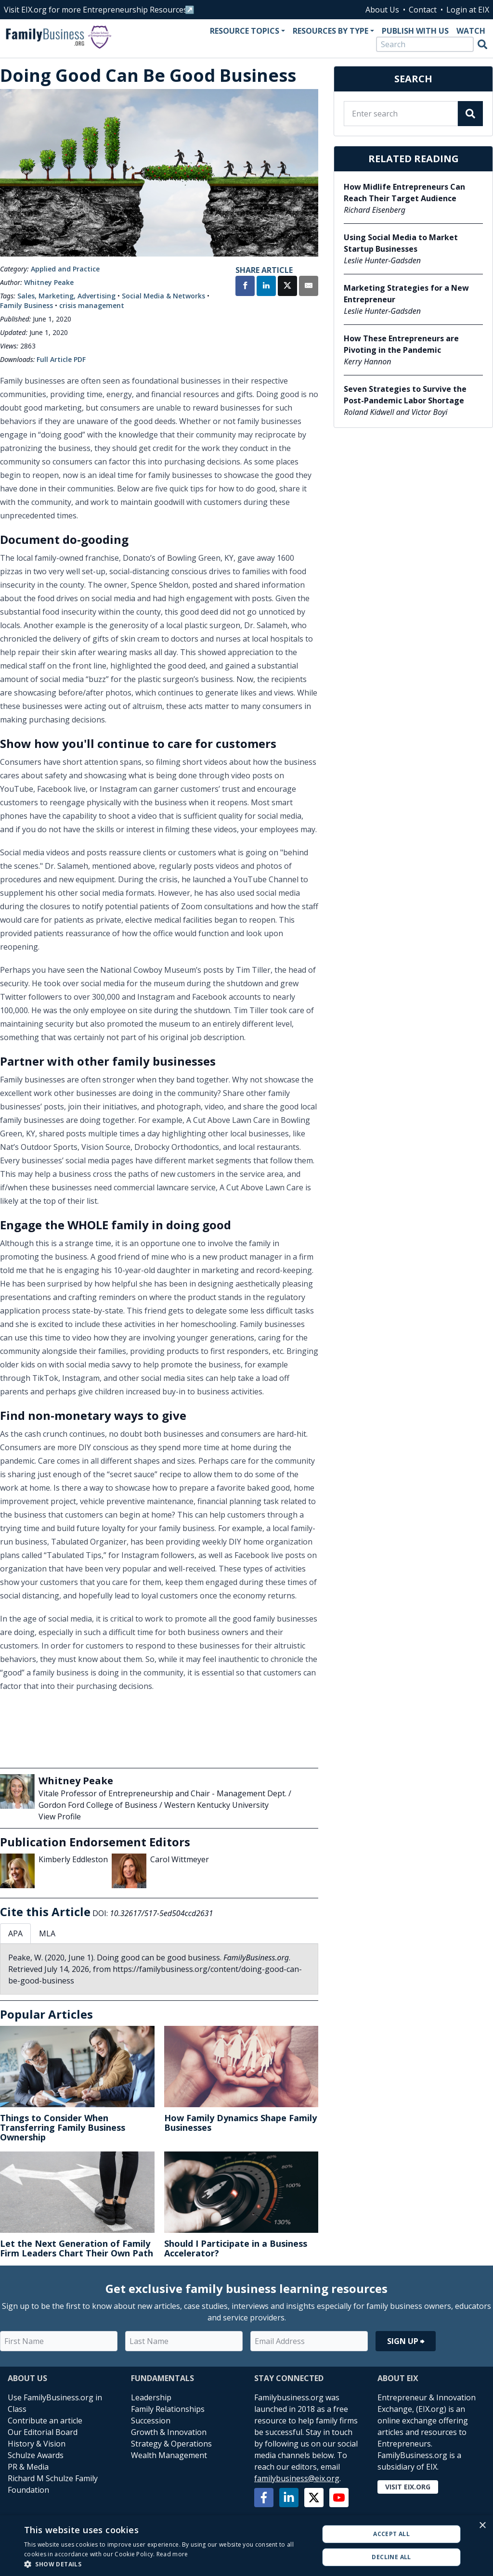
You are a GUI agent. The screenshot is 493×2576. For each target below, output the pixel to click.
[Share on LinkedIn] (266, 287)
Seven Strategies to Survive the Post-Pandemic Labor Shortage (405, 395)
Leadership (151, 2397)
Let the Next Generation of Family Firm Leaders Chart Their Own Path (76, 2248)
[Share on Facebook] (245, 287)
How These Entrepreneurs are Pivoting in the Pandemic (401, 344)
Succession (150, 2420)
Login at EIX (467, 9)
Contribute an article (45, 2420)
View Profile (60, 1816)
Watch (470, 31)
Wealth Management (169, 2455)
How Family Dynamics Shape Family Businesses (240, 2122)
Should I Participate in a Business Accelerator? (235, 2248)
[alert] (246, 2545)
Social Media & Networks (163, 295)
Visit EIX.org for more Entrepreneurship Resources (95, 9)
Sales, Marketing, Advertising (66, 295)
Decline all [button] (391, 2557)
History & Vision (36, 2443)
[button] (167, 2564)
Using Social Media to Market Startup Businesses (401, 243)
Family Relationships (168, 2409)
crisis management (91, 305)
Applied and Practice (65, 268)
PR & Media (28, 2466)
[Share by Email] (308, 287)
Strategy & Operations (171, 2443)
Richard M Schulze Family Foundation (53, 2484)
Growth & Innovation (169, 2432)
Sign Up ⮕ (405, 2341)
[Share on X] (287, 287)
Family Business (26, 305)
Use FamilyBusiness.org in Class (55, 2403)
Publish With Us (415, 31)
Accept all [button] (391, 2534)
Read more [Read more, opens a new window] (172, 2554)
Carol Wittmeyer (179, 1859)
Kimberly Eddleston (73, 1859)
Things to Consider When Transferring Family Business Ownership (62, 2127)
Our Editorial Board (43, 2432)
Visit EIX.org (407, 2486)
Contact (423, 9)
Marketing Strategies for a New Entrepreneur (406, 294)
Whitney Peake (49, 282)
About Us (382, 9)
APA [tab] (15, 1933)
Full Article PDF (61, 359)
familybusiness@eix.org (296, 2478)
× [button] (482, 2525)
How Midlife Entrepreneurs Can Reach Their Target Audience (404, 192)
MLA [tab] (47, 1933)
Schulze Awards (36, 2455)
